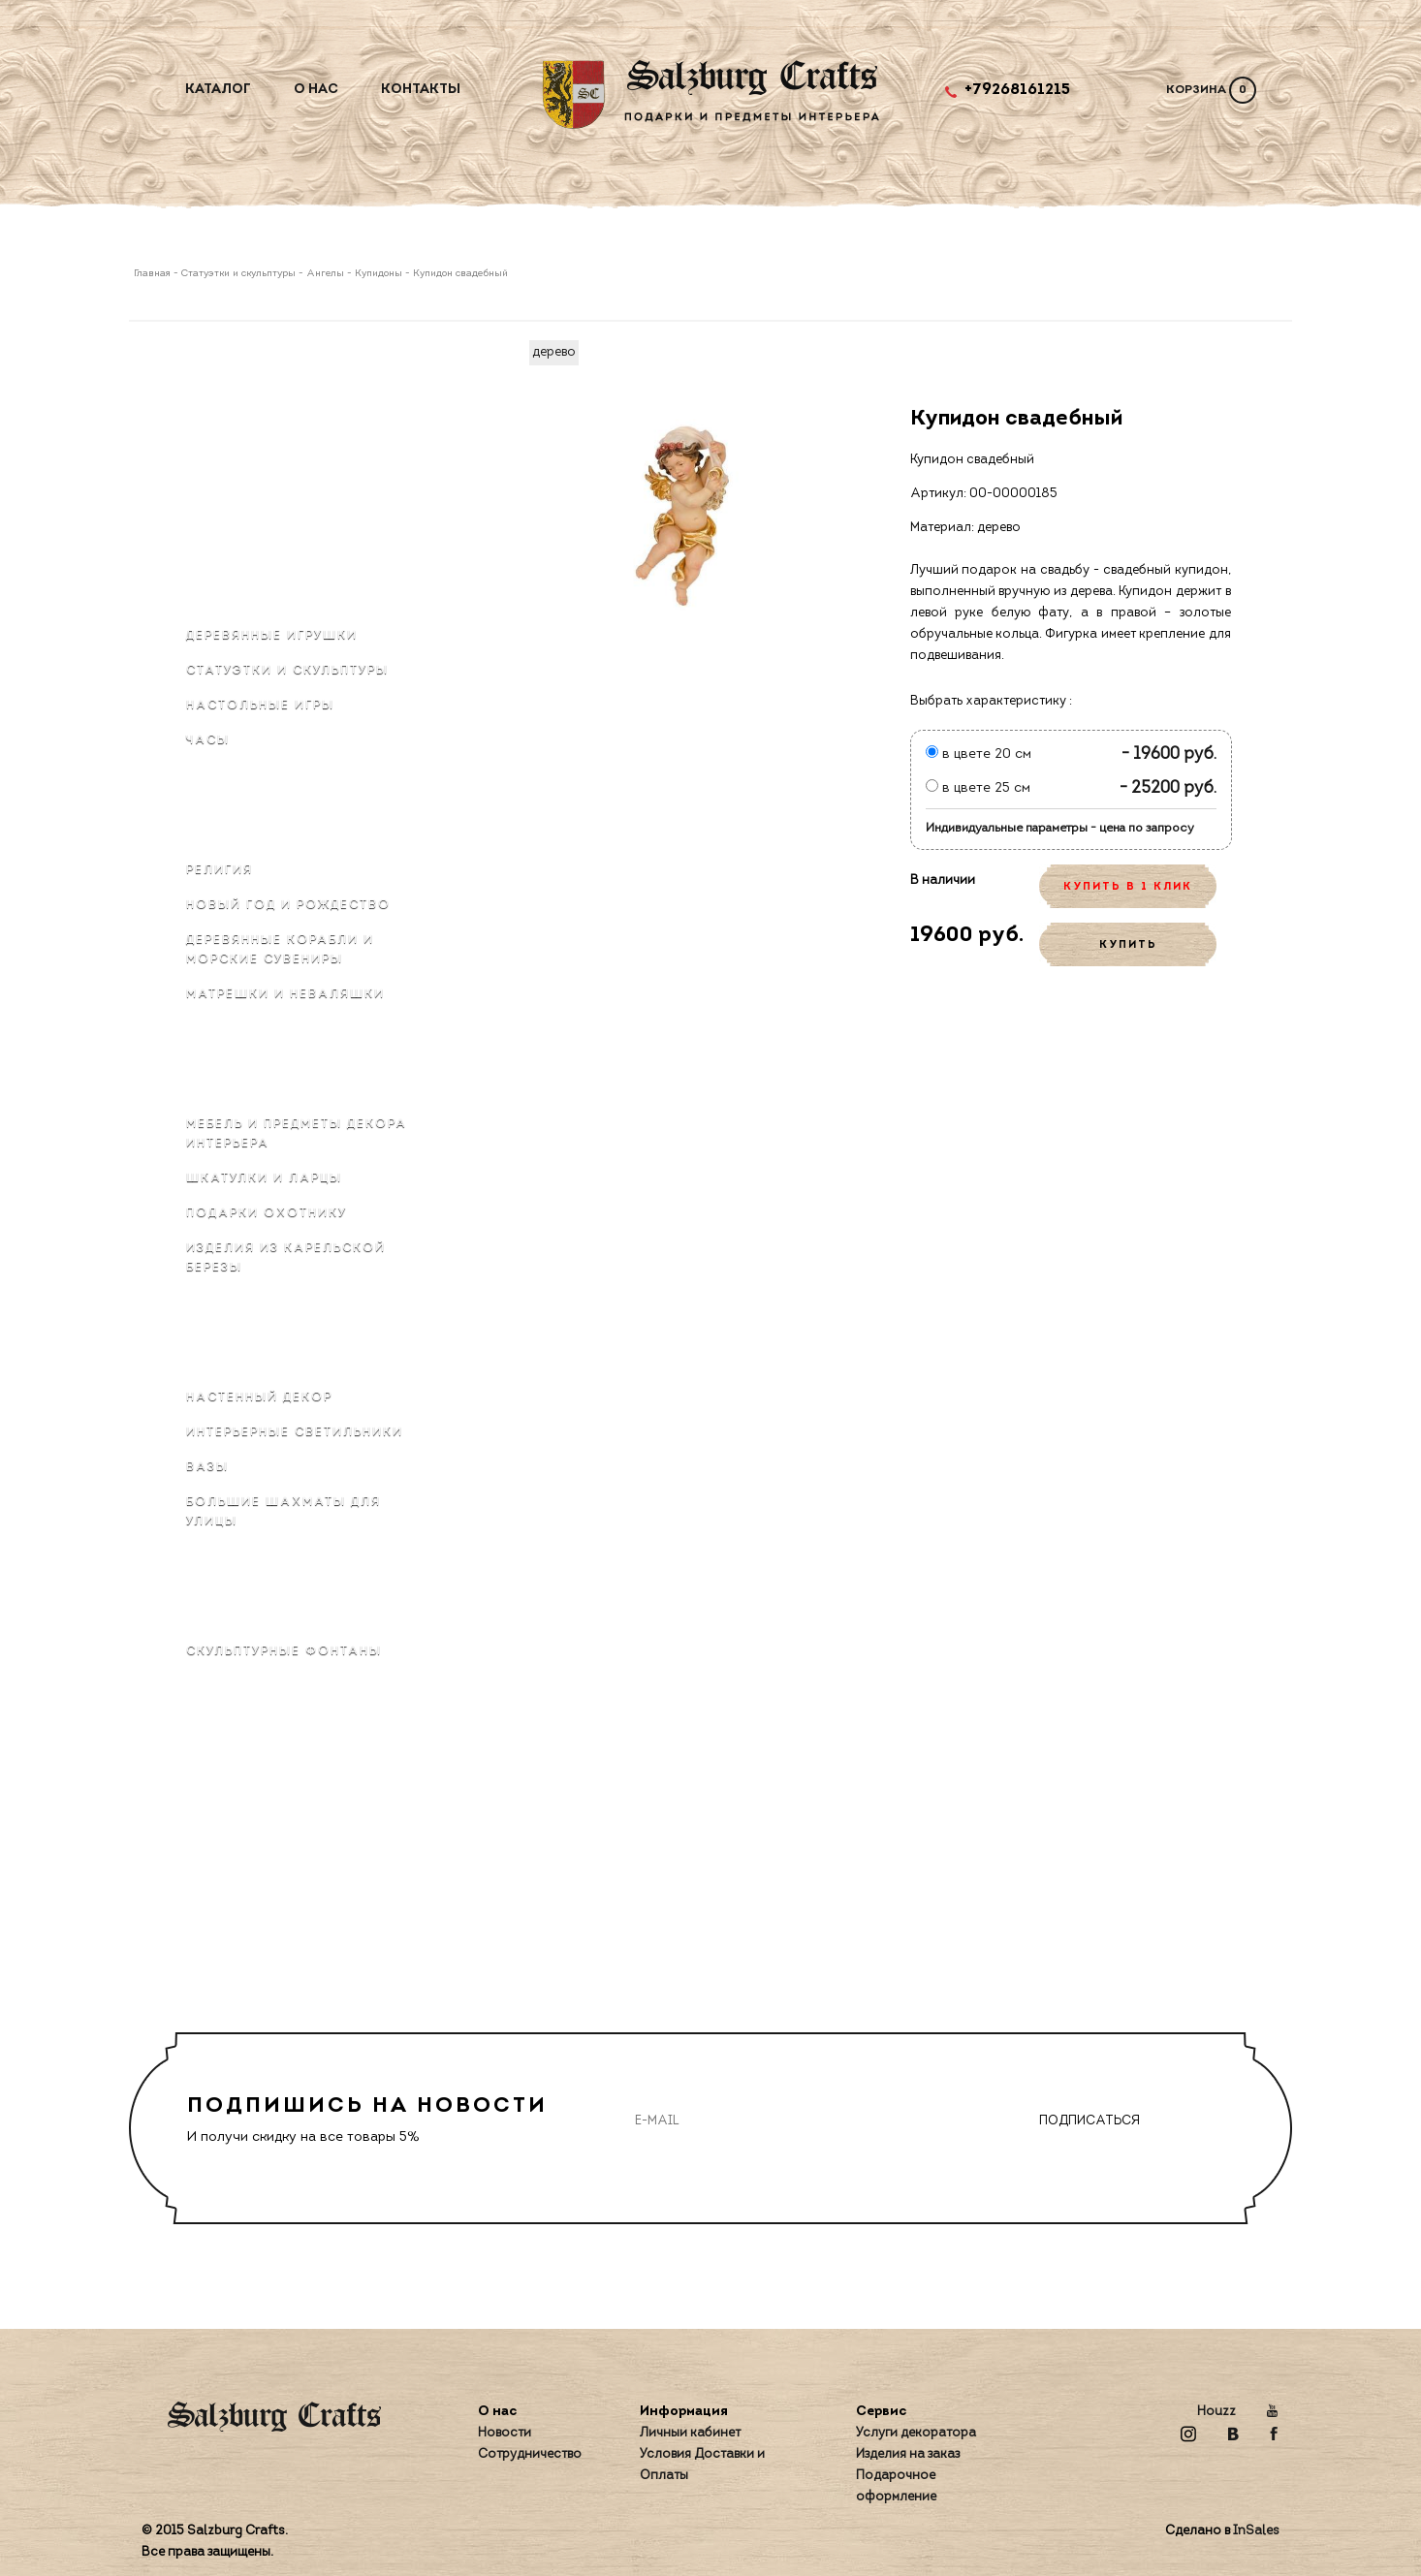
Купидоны (378, 273)
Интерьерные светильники (294, 1432)
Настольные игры (260, 705)
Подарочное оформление (896, 2486)
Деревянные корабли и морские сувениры (280, 949)
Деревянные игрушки (272, 636)
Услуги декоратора (916, 2433)
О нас (316, 89)
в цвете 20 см (978, 754)
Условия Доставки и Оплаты (702, 2465)
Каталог (218, 89)
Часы (208, 740)
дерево (554, 352)
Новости (504, 2433)
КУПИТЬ (1128, 945)
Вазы (207, 1467)
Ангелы (325, 273)
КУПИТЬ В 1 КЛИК (1127, 887)
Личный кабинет (690, 2433)
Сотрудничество (530, 2454)
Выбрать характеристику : (991, 701)
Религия (219, 870)
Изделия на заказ (908, 2454)
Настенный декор (259, 1397)
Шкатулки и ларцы (264, 1178)
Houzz (1216, 2411)
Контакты (420, 89)
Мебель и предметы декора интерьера (296, 1133)
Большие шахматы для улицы (283, 1511)
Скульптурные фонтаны (284, 1651)
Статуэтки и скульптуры (238, 273)
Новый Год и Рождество (288, 905)
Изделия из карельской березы (286, 1257)
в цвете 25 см (978, 788)
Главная (154, 273)
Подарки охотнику (266, 1213)
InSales (1256, 2531)
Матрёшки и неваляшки (285, 994)
